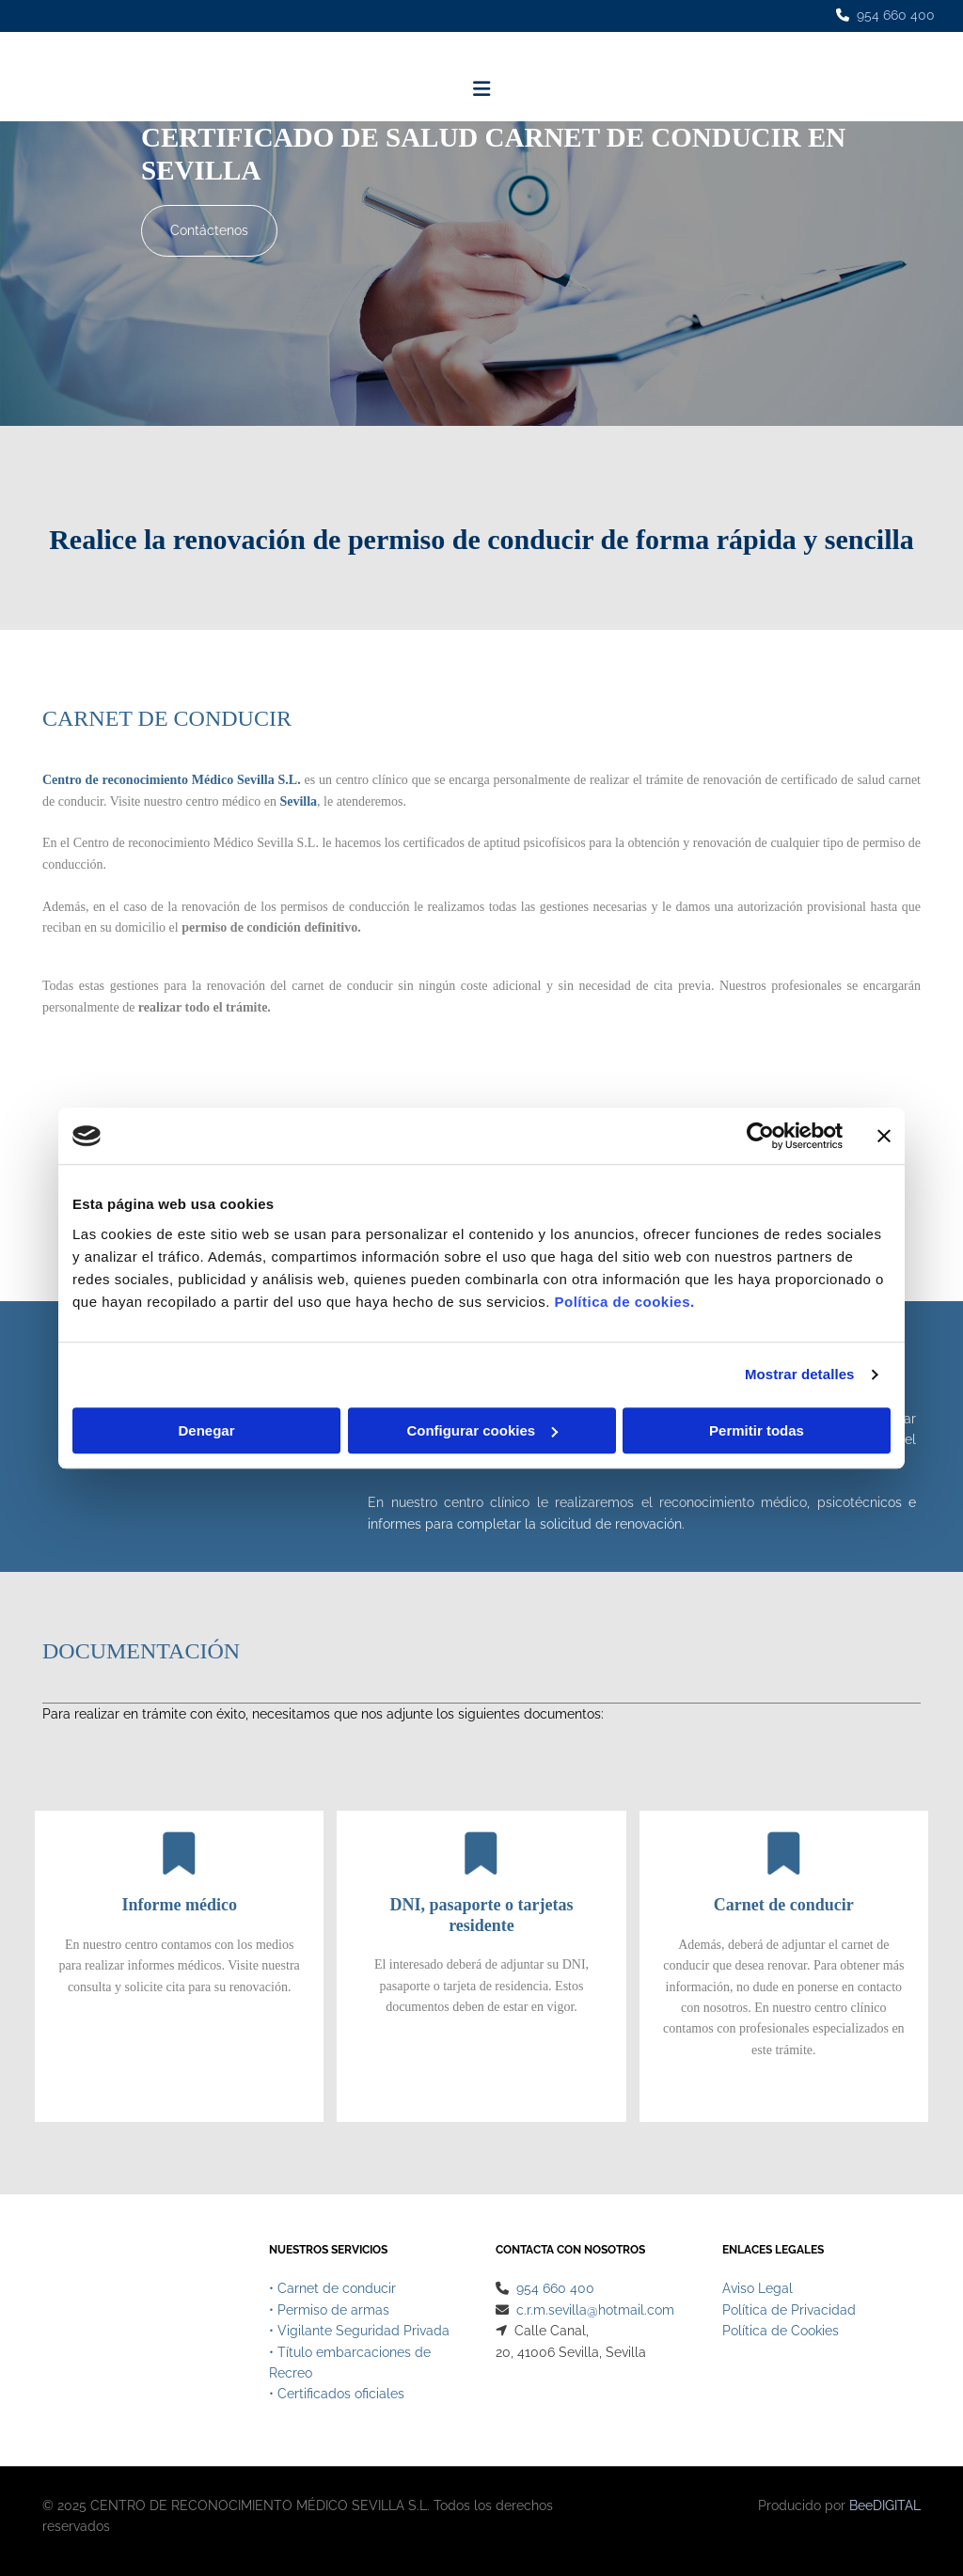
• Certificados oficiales (336, 2397)
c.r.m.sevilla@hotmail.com (595, 2313)
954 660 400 (896, 15)
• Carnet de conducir (332, 2292)
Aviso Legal (757, 2292)
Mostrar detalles (800, 1374)
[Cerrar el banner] (884, 1135)
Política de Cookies (780, 2334)
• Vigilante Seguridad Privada (359, 2334)
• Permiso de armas (329, 2313)
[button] (209, 231)
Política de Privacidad (789, 2313)
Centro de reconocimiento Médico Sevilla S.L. (171, 780)
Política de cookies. (624, 1302)
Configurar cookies (482, 1430)
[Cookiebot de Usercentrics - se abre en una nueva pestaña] (760, 1136)
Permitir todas (756, 1430)
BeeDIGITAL (885, 2509)
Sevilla (298, 801)
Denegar (206, 1430)
